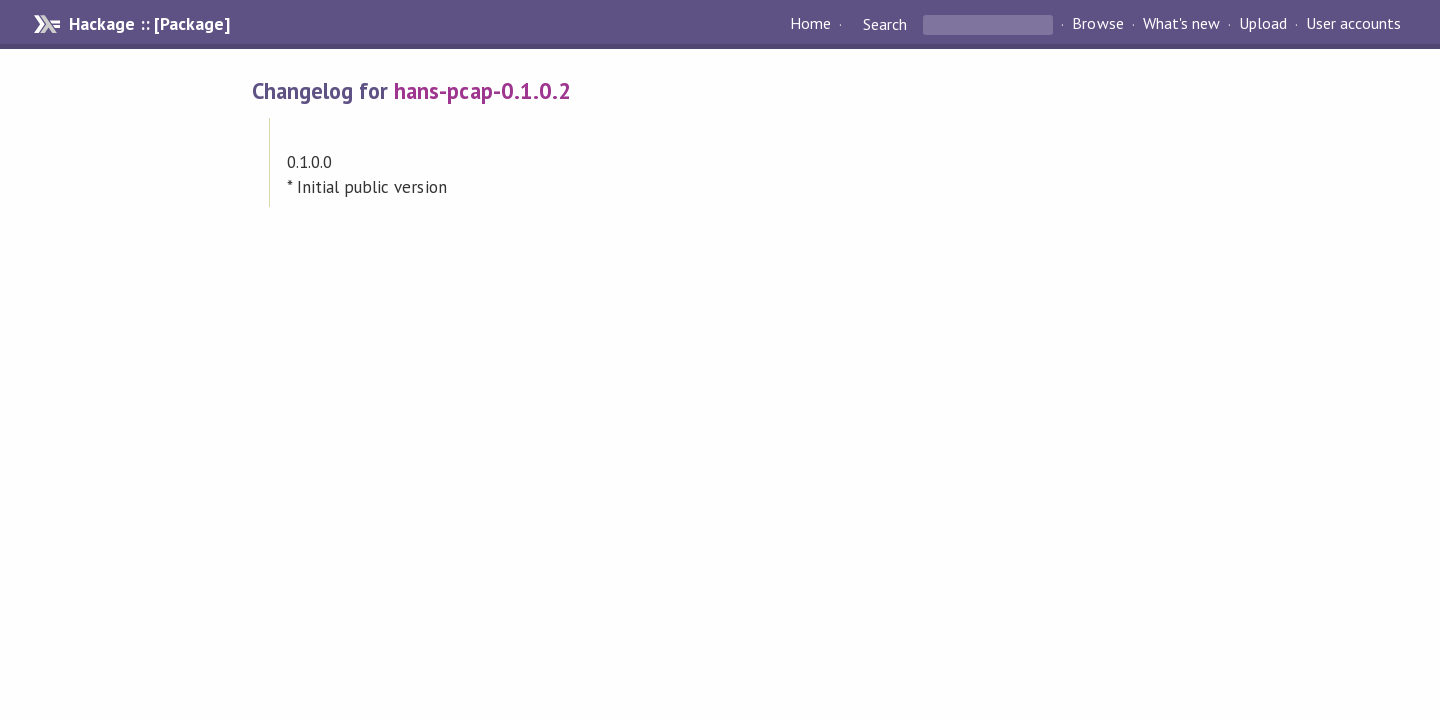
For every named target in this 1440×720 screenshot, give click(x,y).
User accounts (1353, 24)
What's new (1181, 24)
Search (885, 24)
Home (810, 24)
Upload (1263, 24)
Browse (1097, 24)
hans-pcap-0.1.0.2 (482, 90)
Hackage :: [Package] (149, 24)
